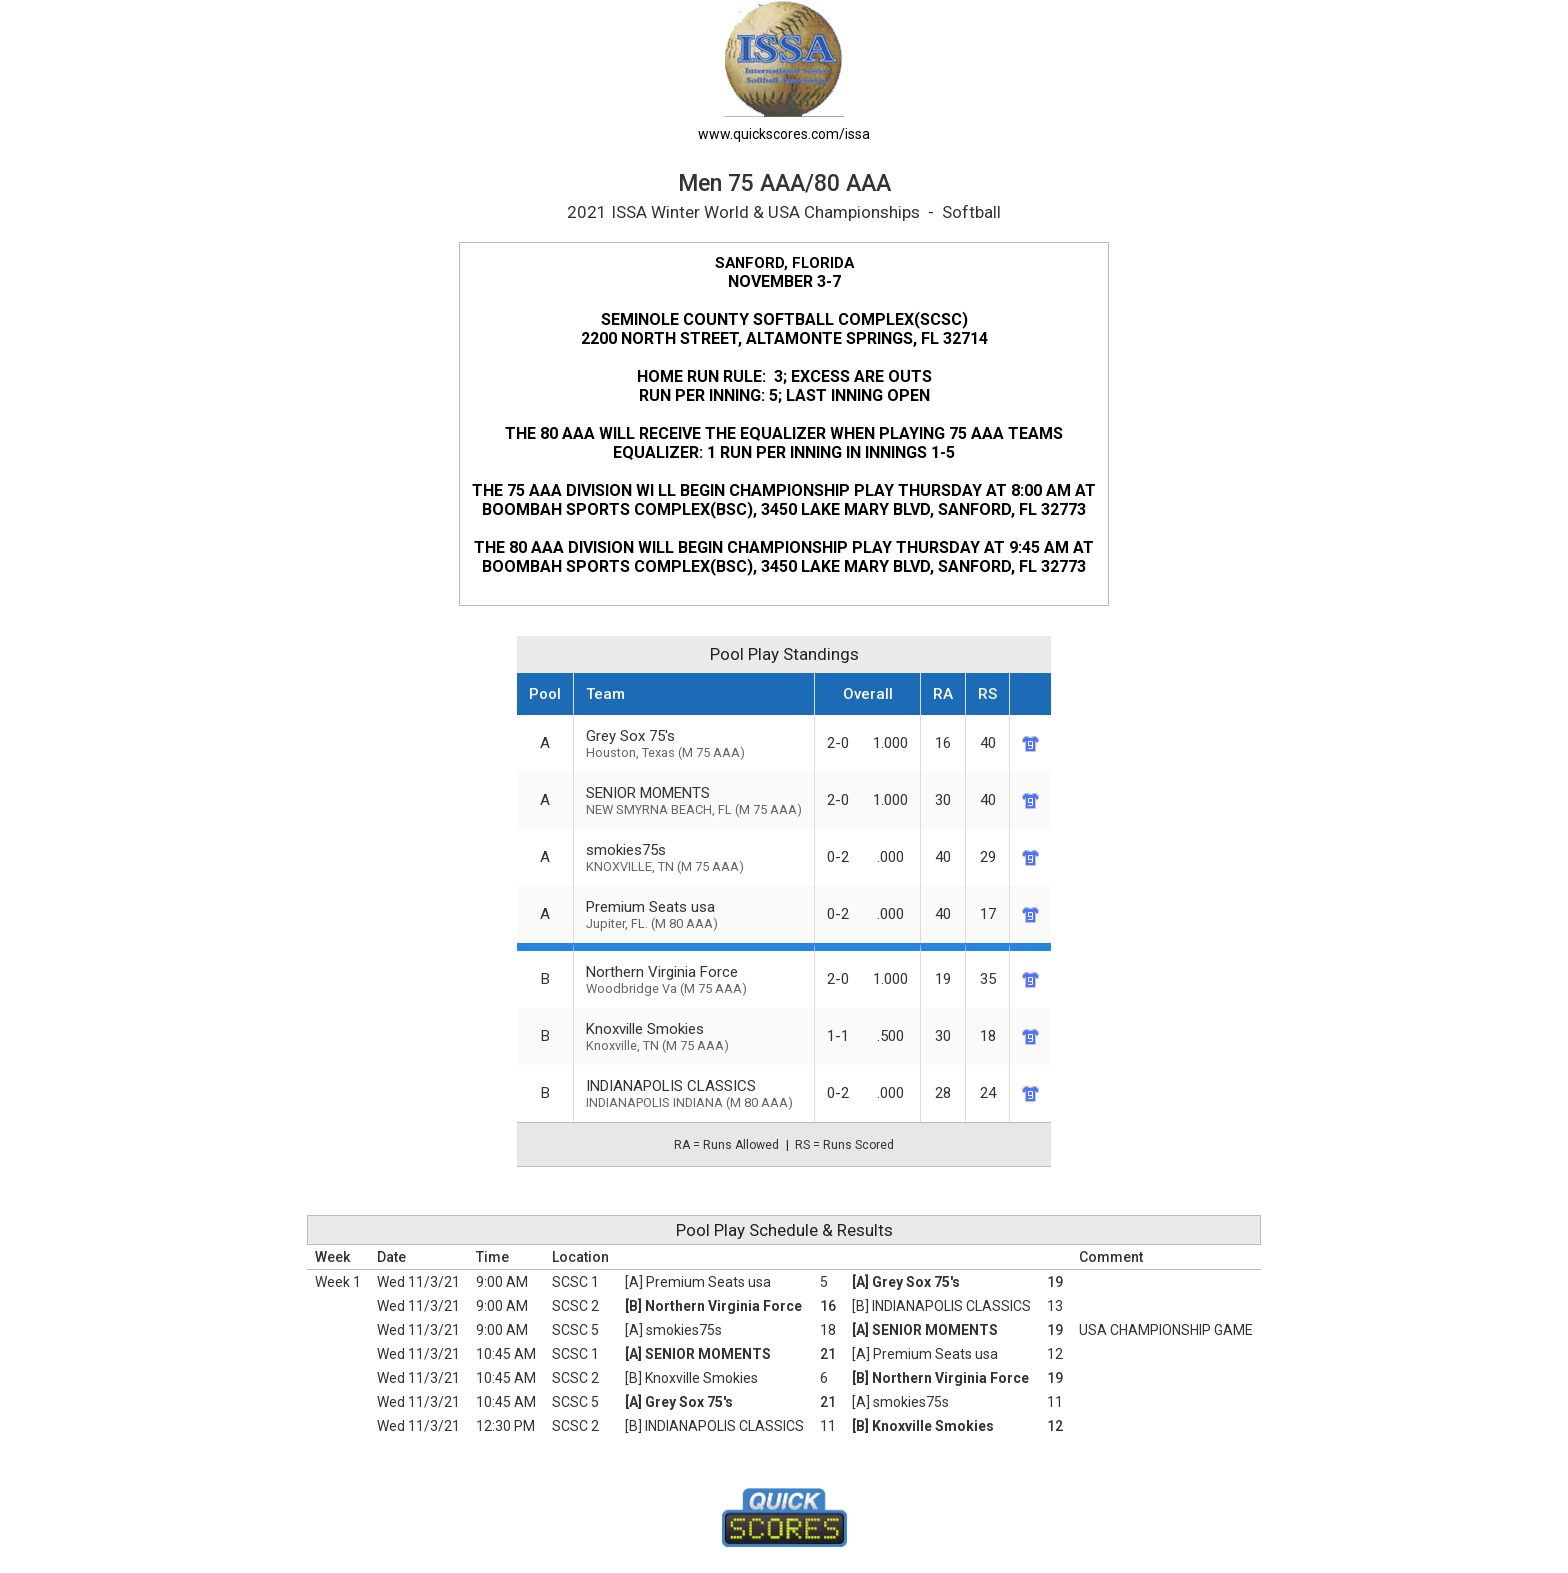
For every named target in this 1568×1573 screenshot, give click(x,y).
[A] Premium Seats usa (698, 1282)
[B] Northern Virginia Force (713, 1306)
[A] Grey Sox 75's (906, 1282)
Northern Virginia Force (694, 979)
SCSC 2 (575, 1306)
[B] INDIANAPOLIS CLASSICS (941, 1306)
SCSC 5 (575, 1330)
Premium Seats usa (694, 914)
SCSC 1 (575, 1282)
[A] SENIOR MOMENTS (925, 1330)
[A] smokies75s (673, 1330)
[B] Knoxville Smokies (691, 1378)
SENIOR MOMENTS (694, 800)
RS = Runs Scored (844, 1145)
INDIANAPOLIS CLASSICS (694, 1093)
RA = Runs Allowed (726, 1145)
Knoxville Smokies (694, 1036)
